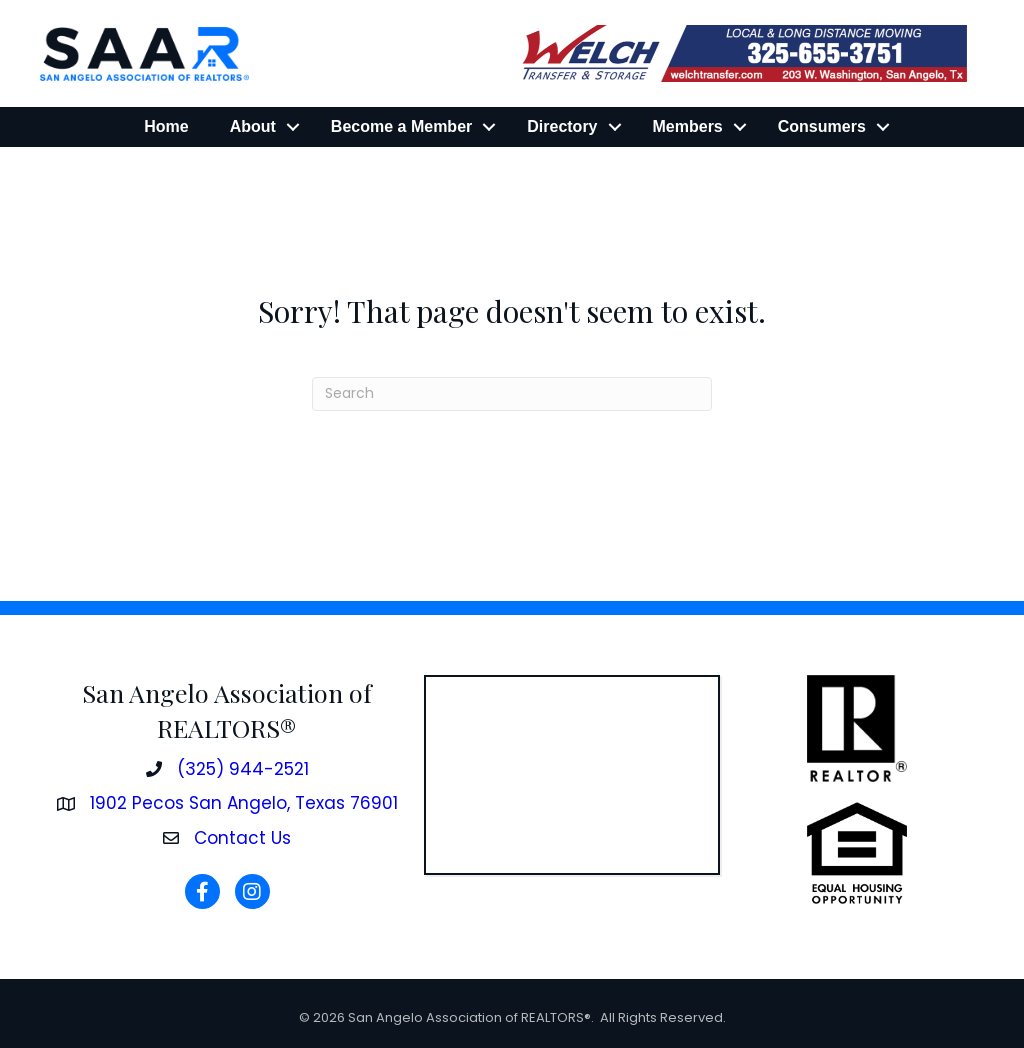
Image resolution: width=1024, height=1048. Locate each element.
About (253, 126)
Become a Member (401, 126)
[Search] (512, 394)
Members (688, 126)
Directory (562, 126)
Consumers (822, 126)
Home (166, 126)
